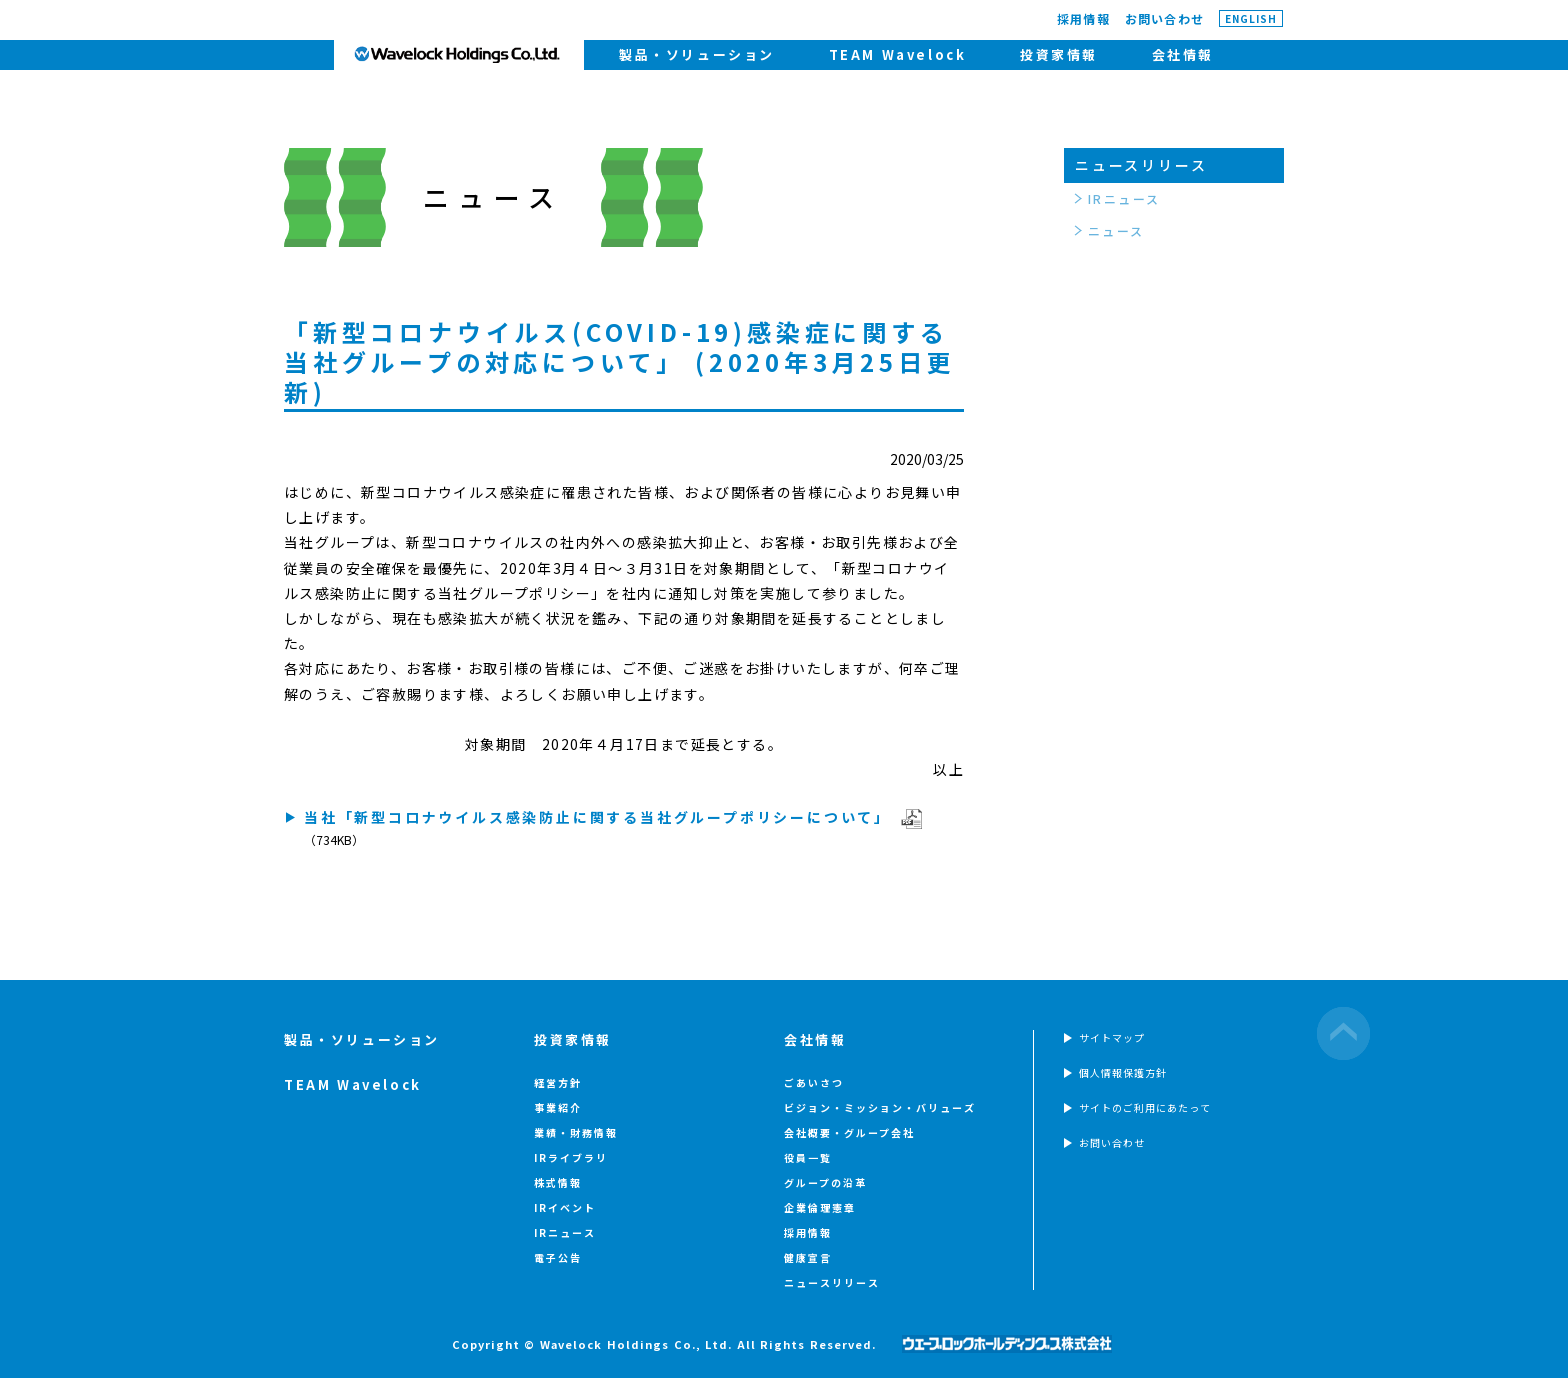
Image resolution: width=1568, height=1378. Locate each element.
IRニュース (1124, 198)
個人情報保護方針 (1123, 1072)
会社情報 (1183, 54)
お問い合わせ (1164, 18)
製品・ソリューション (697, 54)
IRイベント (565, 1207)
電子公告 (558, 1257)
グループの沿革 (825, 1182)
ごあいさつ (814, 1082)
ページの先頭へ (1343, 1033)
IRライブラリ (571, 1157)
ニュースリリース (1141, 165)
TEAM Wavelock (898, 54)
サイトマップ (1112, 1037)
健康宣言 (808, 1257)
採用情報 (1083, 18)
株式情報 (558, 1182)
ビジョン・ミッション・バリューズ (880, 1107)
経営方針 (558, 1082)
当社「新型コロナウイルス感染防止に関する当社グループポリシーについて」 (597, 817)
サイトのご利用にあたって (1145, 1107)
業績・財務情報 (576, 1132)
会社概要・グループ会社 (849, 1132)
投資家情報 (1059, 54)
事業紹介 (558, 1107)
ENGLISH (1251, 18)
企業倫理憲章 (820, 1207)
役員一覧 (808, 1157)
